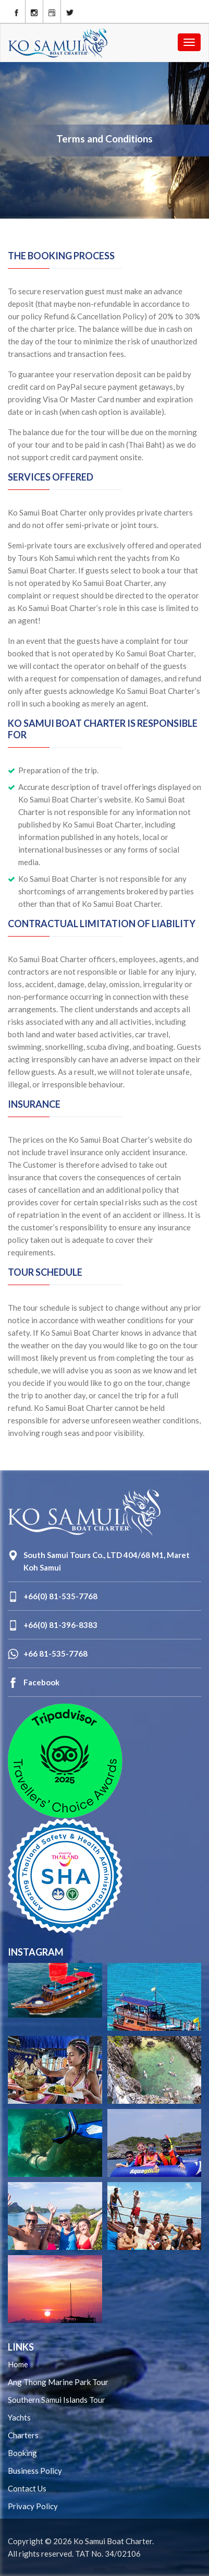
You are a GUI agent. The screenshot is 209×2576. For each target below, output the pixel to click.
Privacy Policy (33, 2506)
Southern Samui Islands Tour (56, 2399)
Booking (22, 2453)
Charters (23, 2435)
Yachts (19, 2417)
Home (18, 2364)
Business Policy (35, 2470)
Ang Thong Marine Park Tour (58, 2382)
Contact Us (27, 2488)
